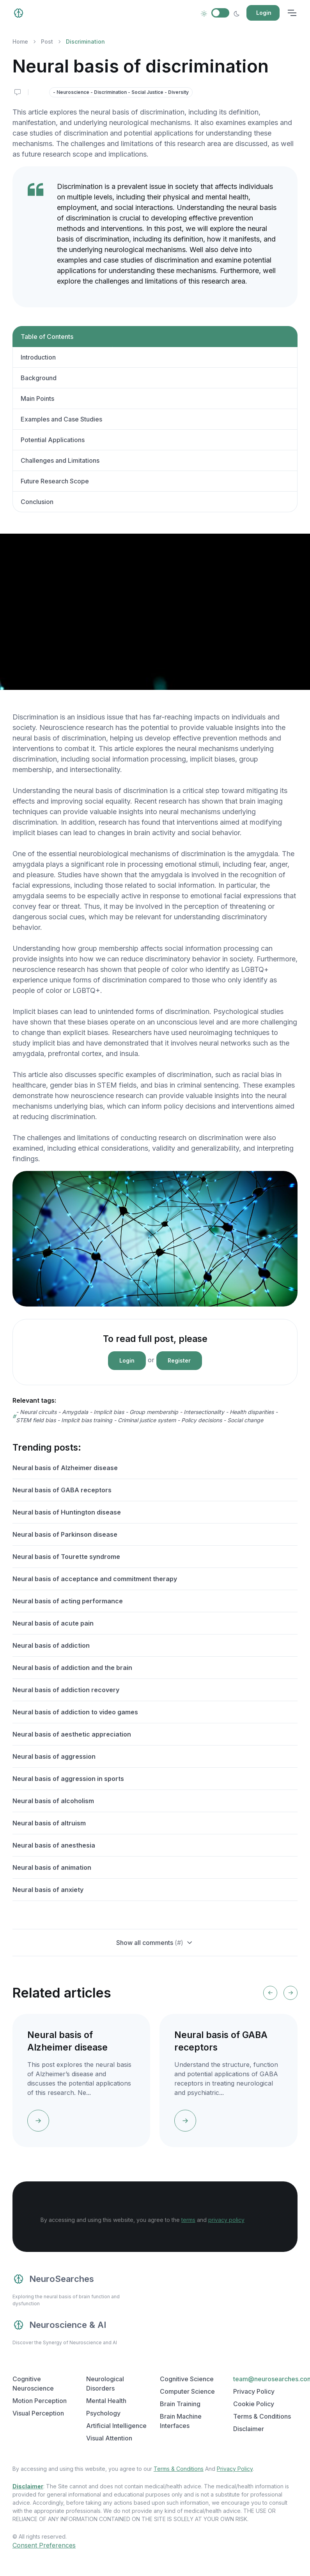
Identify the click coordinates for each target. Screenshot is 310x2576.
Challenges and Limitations (60, 460)
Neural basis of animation (51, 1867)
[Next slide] (290, 1993)
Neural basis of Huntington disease (66, 1512)
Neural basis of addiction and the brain (72, 1667)
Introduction (38, 357)
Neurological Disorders (105, 2383)
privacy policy (226, 2219)
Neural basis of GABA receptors (62, 1490)
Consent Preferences (44, 2545)
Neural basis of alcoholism (53, 1801)
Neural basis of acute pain (53, 1623)
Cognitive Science (187, 2379)
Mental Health (106, 2401)
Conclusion (37, 502)
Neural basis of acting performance (67, 1601)
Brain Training (180, 2404)
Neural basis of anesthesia (53, 1845)
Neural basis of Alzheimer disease (65, 1468)
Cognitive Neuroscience (33, 2383)
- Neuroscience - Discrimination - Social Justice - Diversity (121, 92)
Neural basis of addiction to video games (75, 1712)
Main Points (37, 398)
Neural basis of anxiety (47, 1890)
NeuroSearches (53, 2278)
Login (263, 12)
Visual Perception (38, 2413)
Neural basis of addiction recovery (65, 1690)
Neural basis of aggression (54, 1756)
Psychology (103, 2413)
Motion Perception (39, 2401)
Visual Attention (109, 2438)
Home (20, 41)
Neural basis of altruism (49, 1823)
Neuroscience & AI (59, 2324)
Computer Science (187, 2391)
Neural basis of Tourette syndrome (66, 1556)
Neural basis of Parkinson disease (64, 1534)
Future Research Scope (55, 481)
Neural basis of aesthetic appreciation (71, 1734)
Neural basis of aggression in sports (68, 1779)
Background (39, 378)
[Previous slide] (270, 1993)
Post (47, 41)
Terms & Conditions (179, 2468)
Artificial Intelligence (116, 2426)
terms (188, 2219)
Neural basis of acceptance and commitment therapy (94, 1579)
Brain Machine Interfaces (181, 2421)
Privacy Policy (235, 2468)
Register (179, 1360)
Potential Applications (53, 440)
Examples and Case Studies (61, 419)
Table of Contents (47, 336)
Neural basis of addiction (51, 1645)
